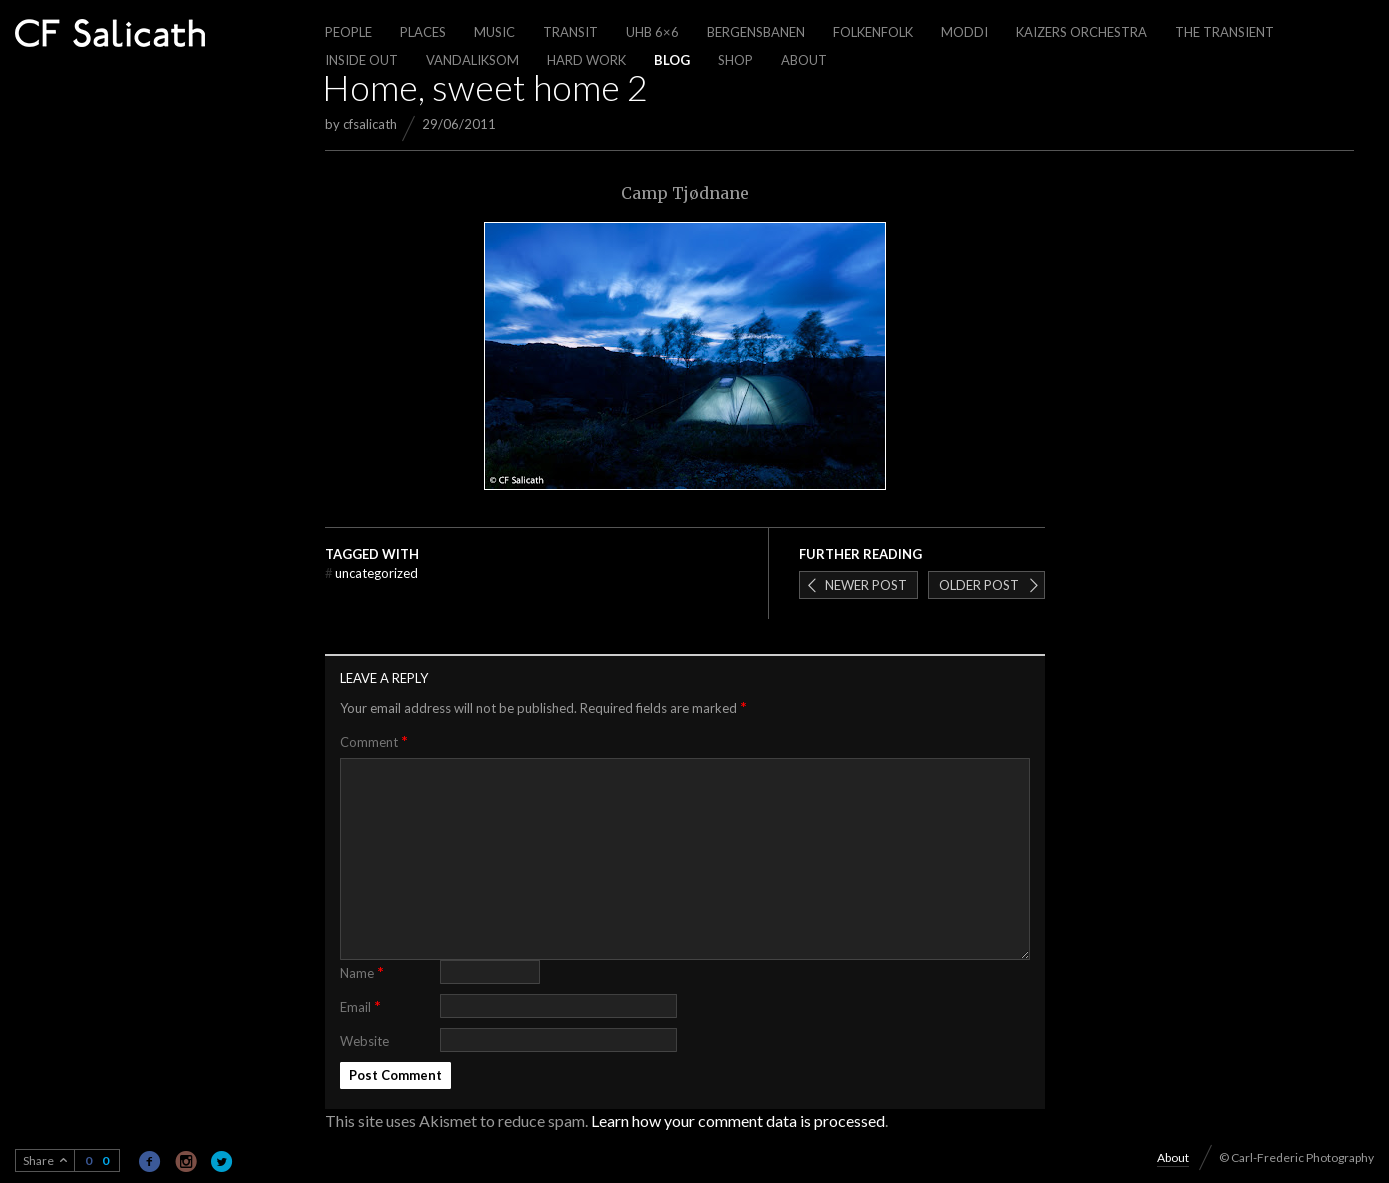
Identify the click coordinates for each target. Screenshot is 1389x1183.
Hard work (586, 60)
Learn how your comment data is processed (738, 1120)
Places (423, 32)
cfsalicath (370, 124)
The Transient (1224, 32)
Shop (735, 60)
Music (494, 32)
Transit (570, 32)
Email (360, 1005)
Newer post (866, 585)
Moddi (964, 32)
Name (362, 971)
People (348, 32)
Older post (979, 585)
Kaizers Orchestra (1081, 32)
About (804, 60)
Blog (672, 60)
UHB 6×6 (652, 32)
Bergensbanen (756, 32)
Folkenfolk (873, 32)
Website (364, 1041)
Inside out (361, 60)
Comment (374, 741)
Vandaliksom (472, 60)
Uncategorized (371, 573)
